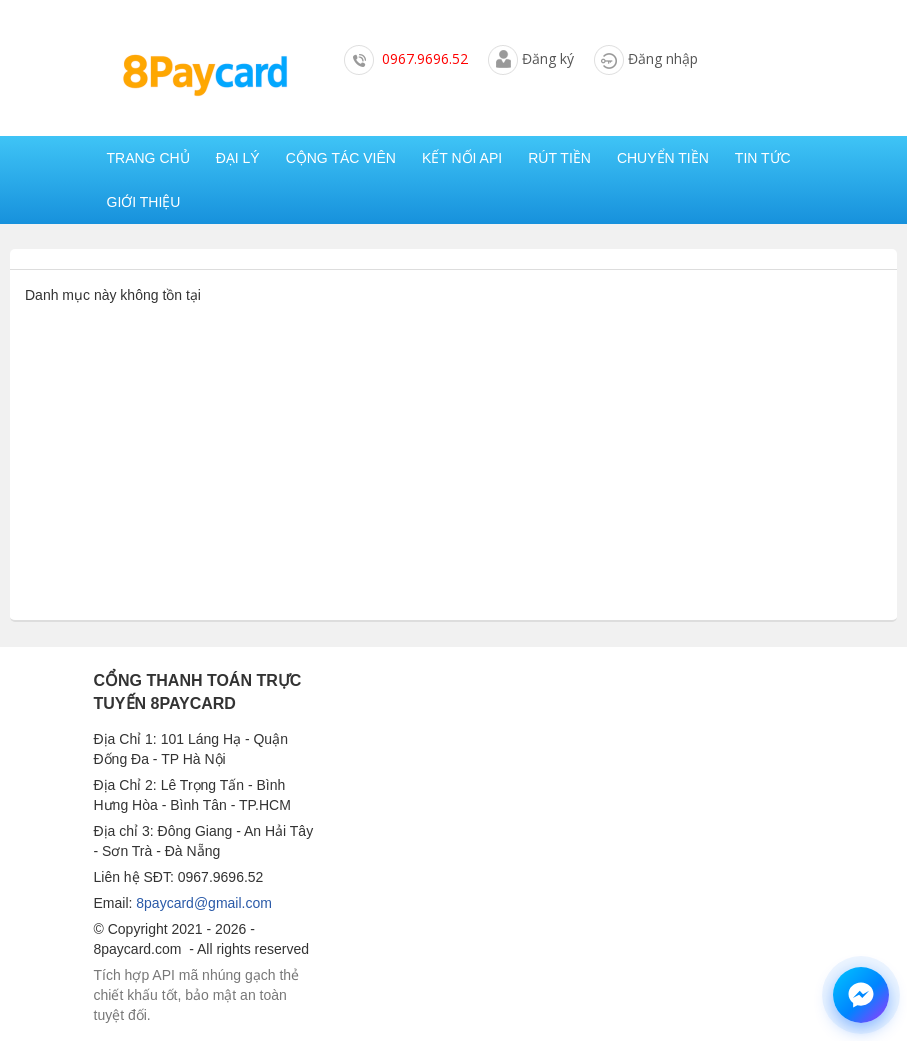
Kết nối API (462, 158)
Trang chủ (148, 158)
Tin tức (763, 158)
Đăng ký (548, 58)
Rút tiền (559, 158)
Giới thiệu (144, 202)
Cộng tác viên (341, 158)
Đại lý (238, 158)
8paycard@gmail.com (204, 903)
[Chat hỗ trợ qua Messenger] (861, 995)
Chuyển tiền (663, 158)
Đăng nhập (663, 58)
